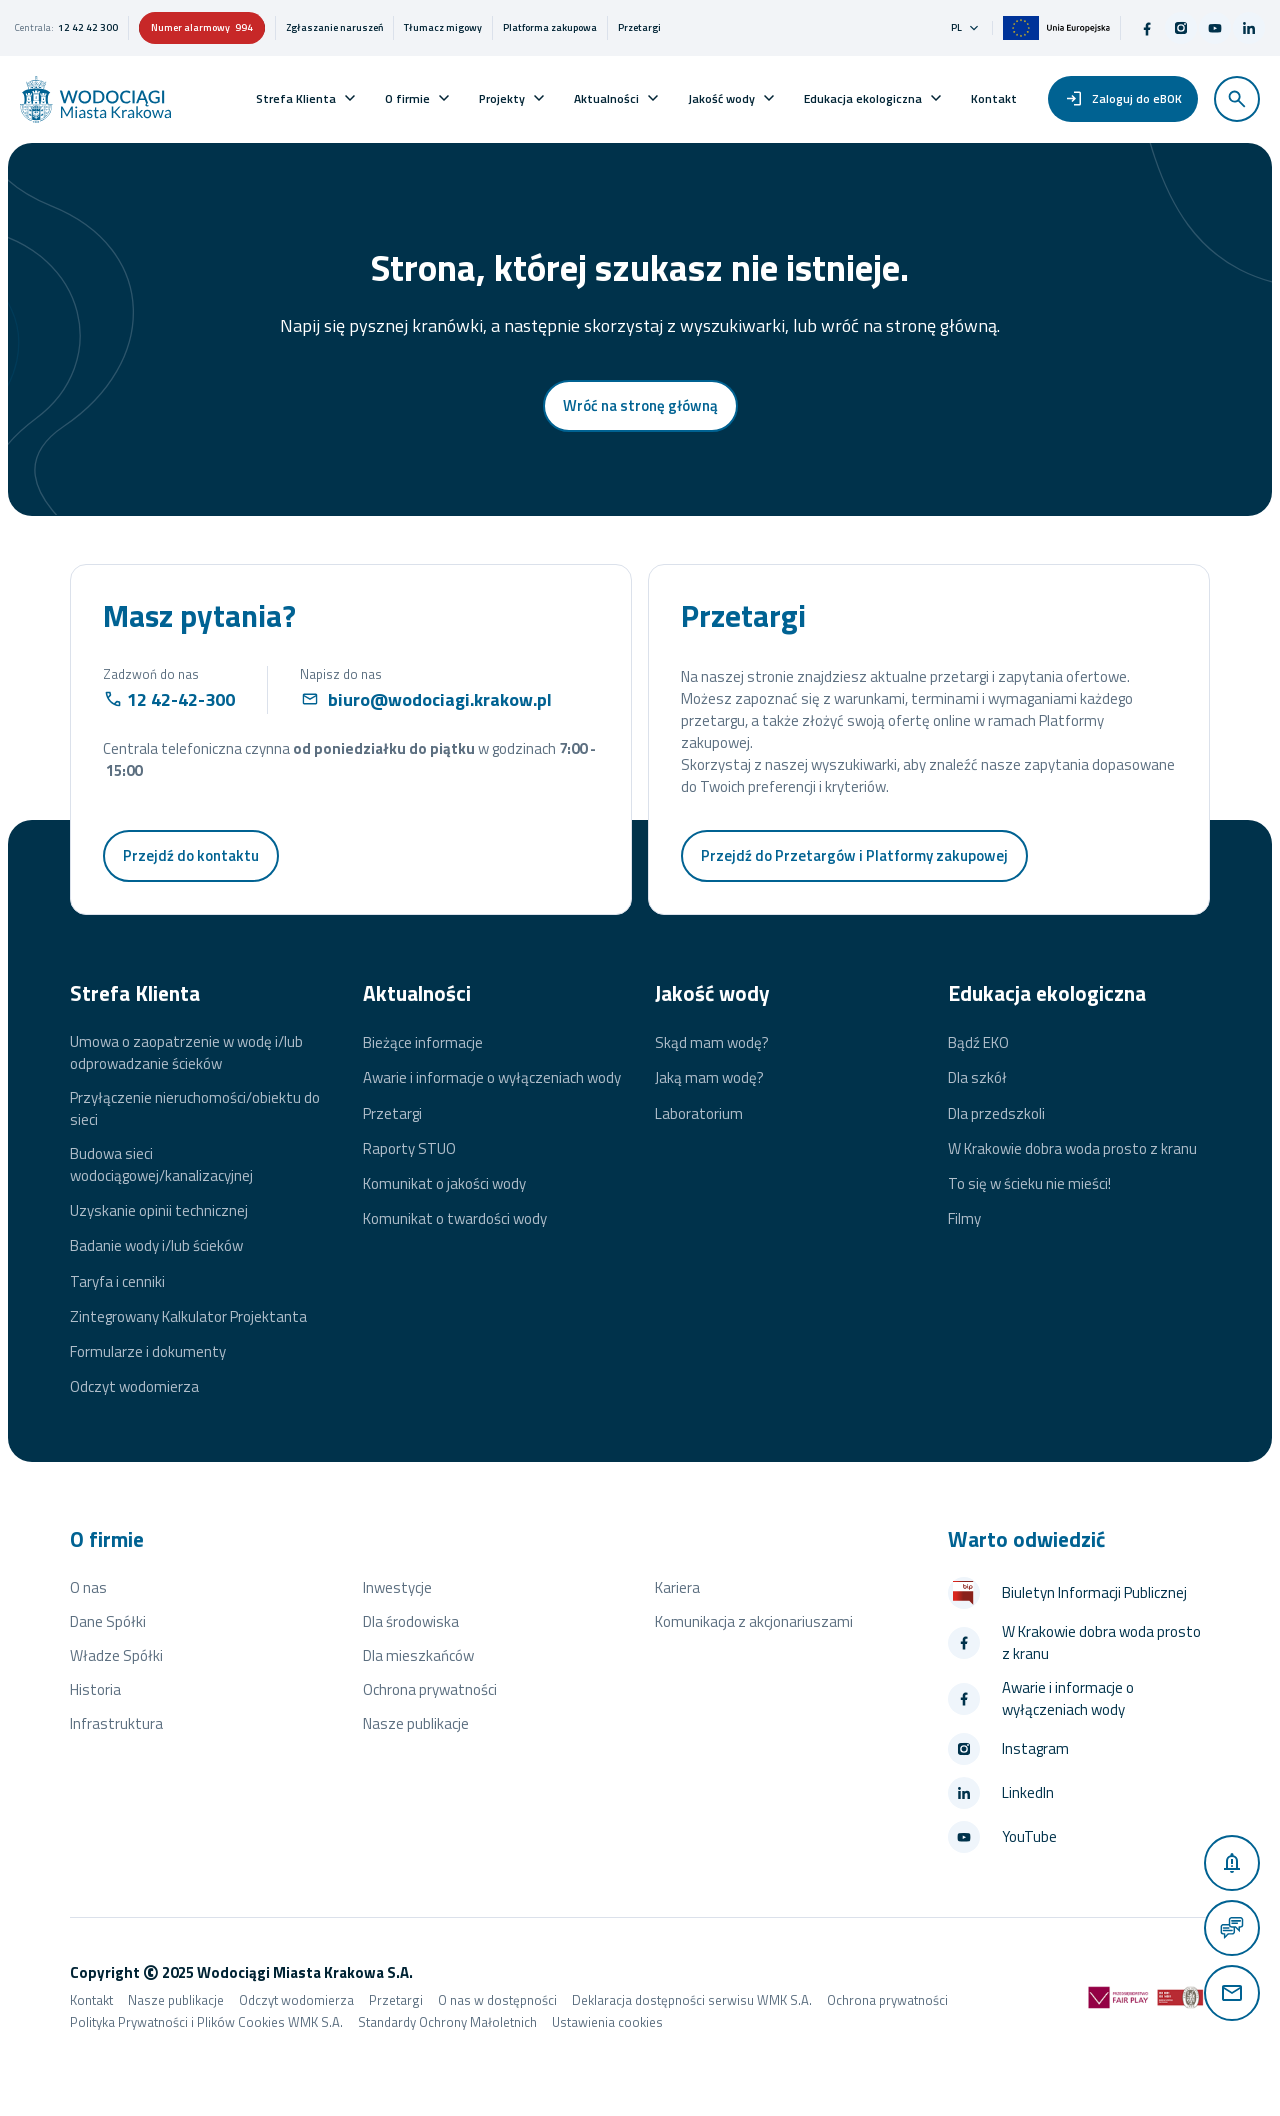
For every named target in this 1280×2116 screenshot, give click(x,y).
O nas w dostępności (497, 2000)
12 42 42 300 (88, 27)
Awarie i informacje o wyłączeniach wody (492, 1078)
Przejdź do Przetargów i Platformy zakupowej (854, 855)
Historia (95, 1689)
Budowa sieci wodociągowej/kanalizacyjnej (161, 1165)
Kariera (677, 1587)
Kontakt (994, 98)
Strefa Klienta (296, 98)
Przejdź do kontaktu (191, 855)
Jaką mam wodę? (709, 1078)
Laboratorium (699, 1114)
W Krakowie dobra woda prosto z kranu (1072, 1149)
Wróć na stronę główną (640, 405)
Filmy (964, 1219)
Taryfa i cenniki (117, 1282)
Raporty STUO (409, 1149)
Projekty (502, 98)
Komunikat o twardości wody (455, 1219)
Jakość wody (721, 98)
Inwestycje (397, 1587)
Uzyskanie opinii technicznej (159, 1211)
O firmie (407, 98)
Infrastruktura (116, 1723)
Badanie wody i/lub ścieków (156, 1246)
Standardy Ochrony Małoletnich (447, 2022)
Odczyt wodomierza (134, 1387)
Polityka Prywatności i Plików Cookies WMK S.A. (206, 2022)
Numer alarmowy (202, 27)
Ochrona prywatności (430, 1689)
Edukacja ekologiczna (863, 98)
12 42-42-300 (181, 699)
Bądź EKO (978, 1043)
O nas (88, 1587)
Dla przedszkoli (996, 1114)
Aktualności (606, 98)
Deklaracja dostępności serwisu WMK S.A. (692, 2000)
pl (966, 28)
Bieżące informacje (423, 1043)
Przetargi (392, 1114)
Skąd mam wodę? (712, 1043)
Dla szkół (977, 1078)
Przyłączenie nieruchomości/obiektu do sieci (195, 1109)
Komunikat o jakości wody (444, 1184)
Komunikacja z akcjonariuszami (754, 1621)
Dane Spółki (108, 1621)
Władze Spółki (116, 1655)
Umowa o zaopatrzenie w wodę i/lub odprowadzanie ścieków (186, 1053)
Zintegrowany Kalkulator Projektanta (188, 1317)
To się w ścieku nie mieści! (1029, 1184)
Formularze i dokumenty (148, 1352)
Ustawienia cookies (607, 2022)
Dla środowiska (411, 1621)
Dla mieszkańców (418, 1655)
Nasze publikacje (416, 1723)
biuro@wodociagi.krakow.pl (440, 699)
